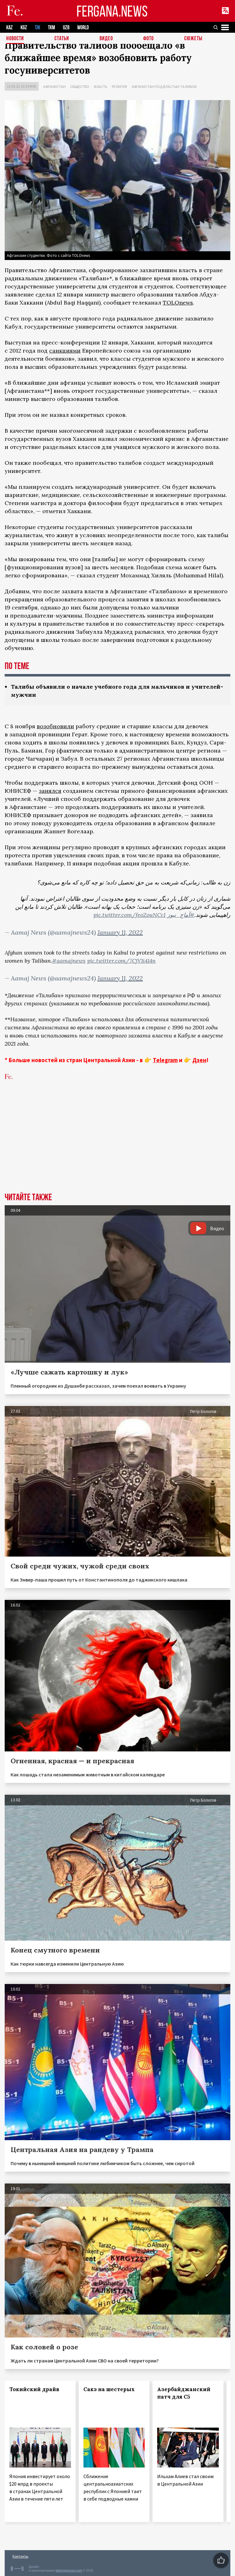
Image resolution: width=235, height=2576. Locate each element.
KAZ (9, 27)
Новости (15, 39)
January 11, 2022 (120, 932)
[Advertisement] (117, 1146)
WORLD (83, 27)
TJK (37, 27)
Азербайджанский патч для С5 (183, 2393)
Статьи (61, 39)
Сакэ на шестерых (109, 2389)
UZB (66, 27)
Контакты (20, 2556)
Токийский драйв (34, 2389)
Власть (100, 86)
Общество (79, 86)
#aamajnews (69, 960)
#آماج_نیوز (181, 914)
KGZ (24, 27)
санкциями (65, 350)
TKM (51, 27)
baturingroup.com (68, 2570)
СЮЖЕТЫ (193, 39)
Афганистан (54, 86)
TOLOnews (178, 302)
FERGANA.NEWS (112, 11)
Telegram (165, 1060)
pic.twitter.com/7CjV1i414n (121, 960)
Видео (106, 39)
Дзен (199, 1060)
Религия (119, 86)
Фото (148, 39)
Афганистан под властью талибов (164, 86)
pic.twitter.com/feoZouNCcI (129, 914)
